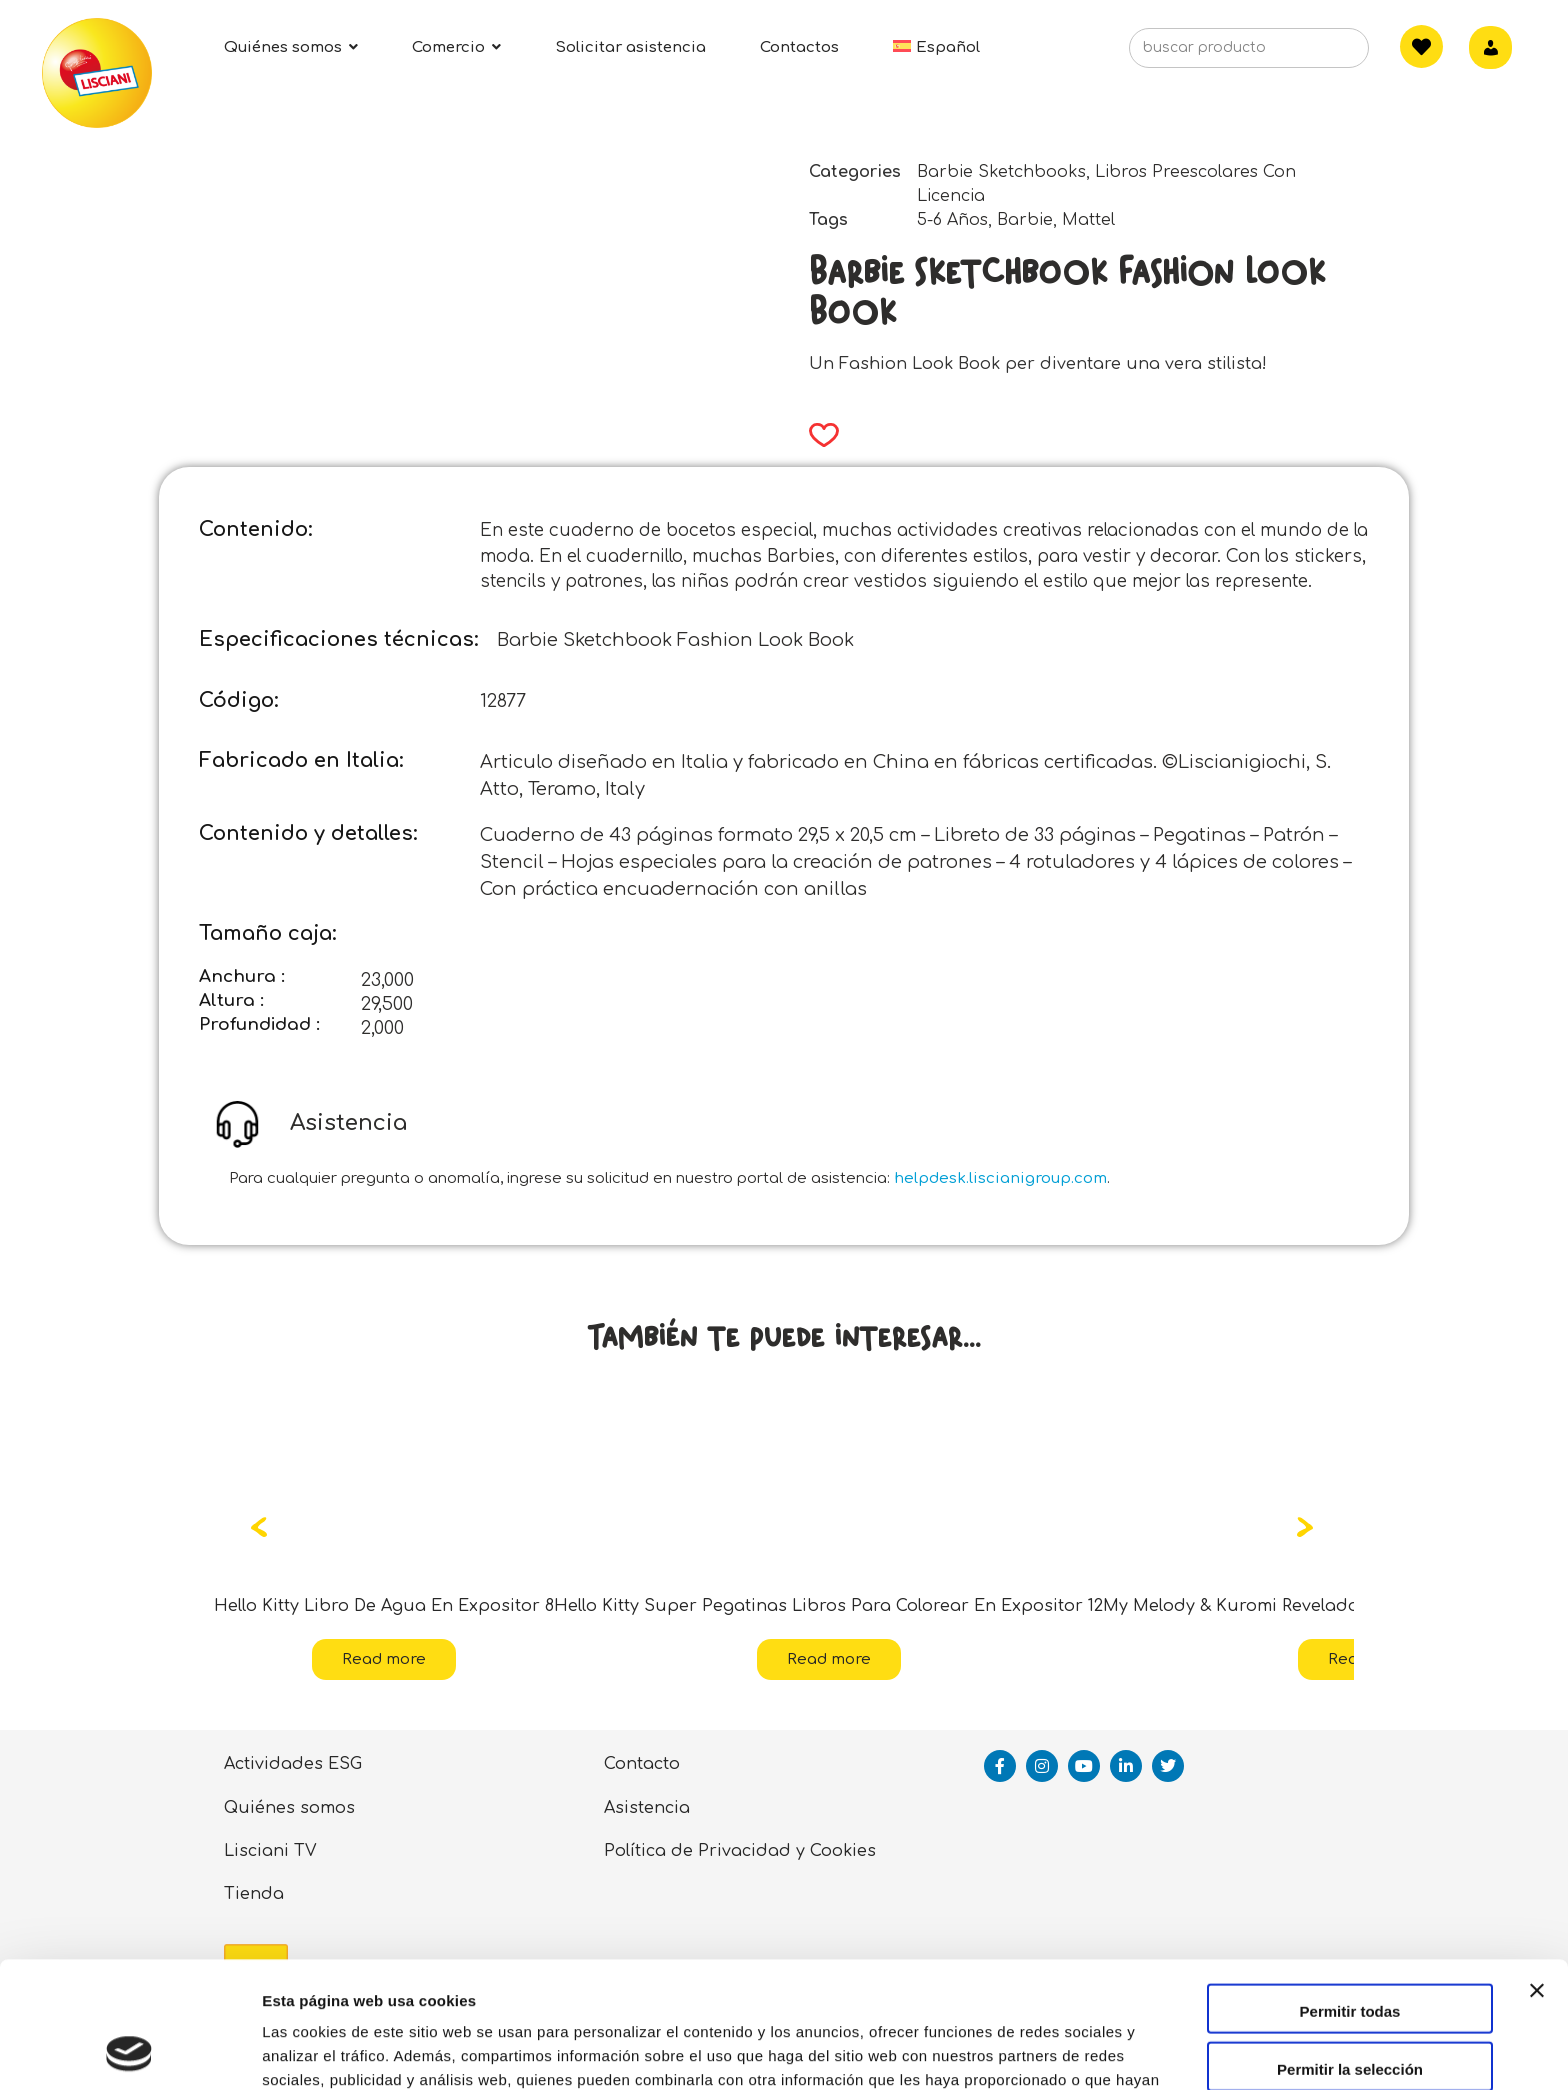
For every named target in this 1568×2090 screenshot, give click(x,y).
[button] (817, 435)
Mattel (1088, 220)
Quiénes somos (289, 1808)
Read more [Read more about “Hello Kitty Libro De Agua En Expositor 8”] (384, 1659)
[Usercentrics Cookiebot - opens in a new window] (129, 2051)
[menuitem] (936, 47)
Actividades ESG (293, 1764)
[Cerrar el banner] (1537, 1890)
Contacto (642, 1764)
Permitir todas (1350, 1892)
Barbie (1025, 220)
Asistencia (647, 1808)
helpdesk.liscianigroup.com (1000, 1178)
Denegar (1350, 2007)
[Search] (1323, 54)
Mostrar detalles (1082, 2050)
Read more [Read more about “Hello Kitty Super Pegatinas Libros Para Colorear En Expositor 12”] (829, 1659)
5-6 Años (952, 220)
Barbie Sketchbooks (1001, 172)
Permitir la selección (1350, 1950)
